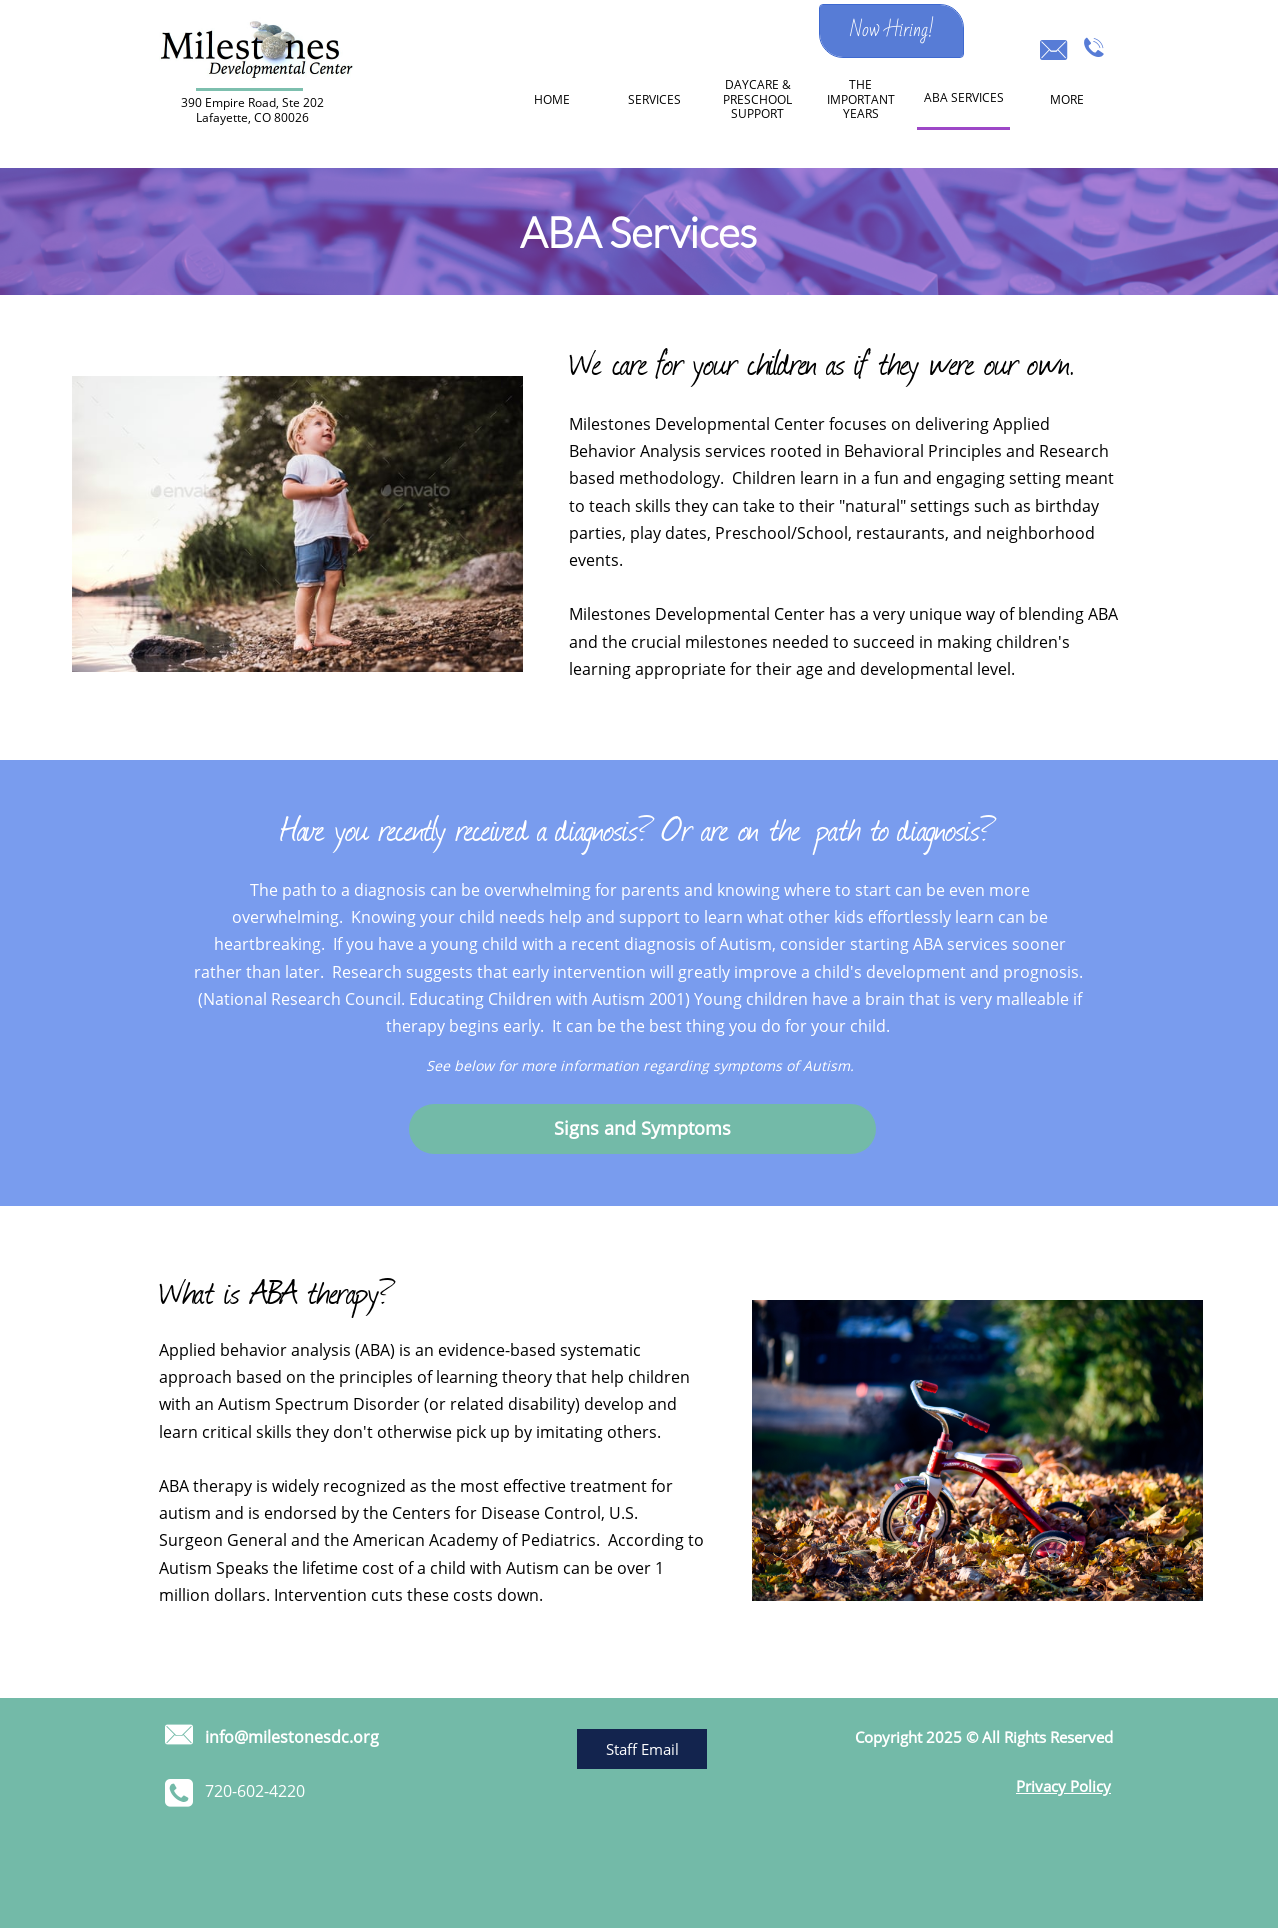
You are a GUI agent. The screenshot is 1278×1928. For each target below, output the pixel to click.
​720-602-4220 (255, 1791)
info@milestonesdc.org (292, 1737)
